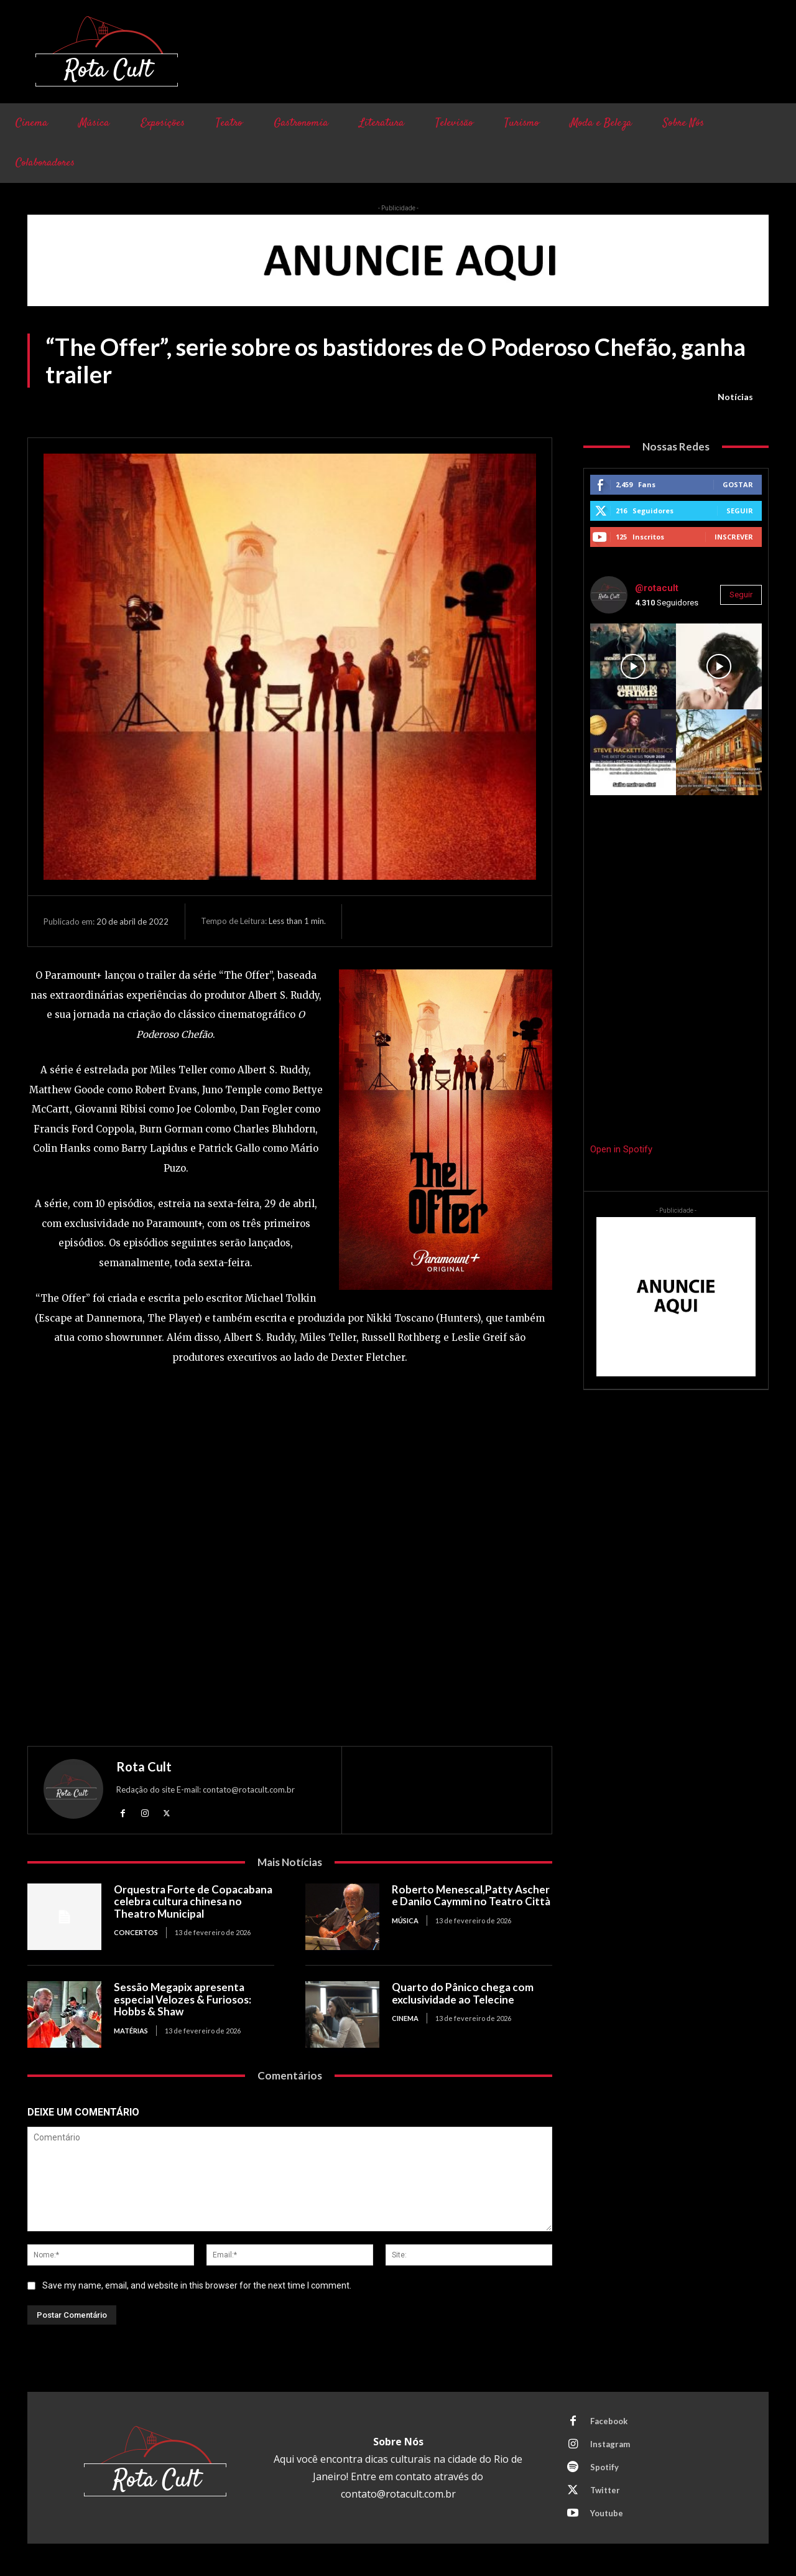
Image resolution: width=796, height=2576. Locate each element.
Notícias (735, 397)
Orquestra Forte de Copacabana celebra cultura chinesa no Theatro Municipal (193, 1901)
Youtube (606, 2513)
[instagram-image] (633, 666)
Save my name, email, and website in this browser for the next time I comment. (196, 2285)
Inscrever (734, 536)
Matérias (131, 2031)
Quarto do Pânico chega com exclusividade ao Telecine (463, 1993)
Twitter (605, 2490)
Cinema (405, 2018)
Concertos (136, 1932)
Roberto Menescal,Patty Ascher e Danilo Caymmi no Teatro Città (471, 1895)
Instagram (610, 2444)
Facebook (608, 2421)
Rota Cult (144, 1766)
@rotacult (656, 588)
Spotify (604, 2467)
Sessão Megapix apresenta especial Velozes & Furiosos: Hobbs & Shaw (182, 1999)
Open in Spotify (621, 1149)
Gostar (738, 484)
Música (405, 1920)
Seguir (739, 510)
